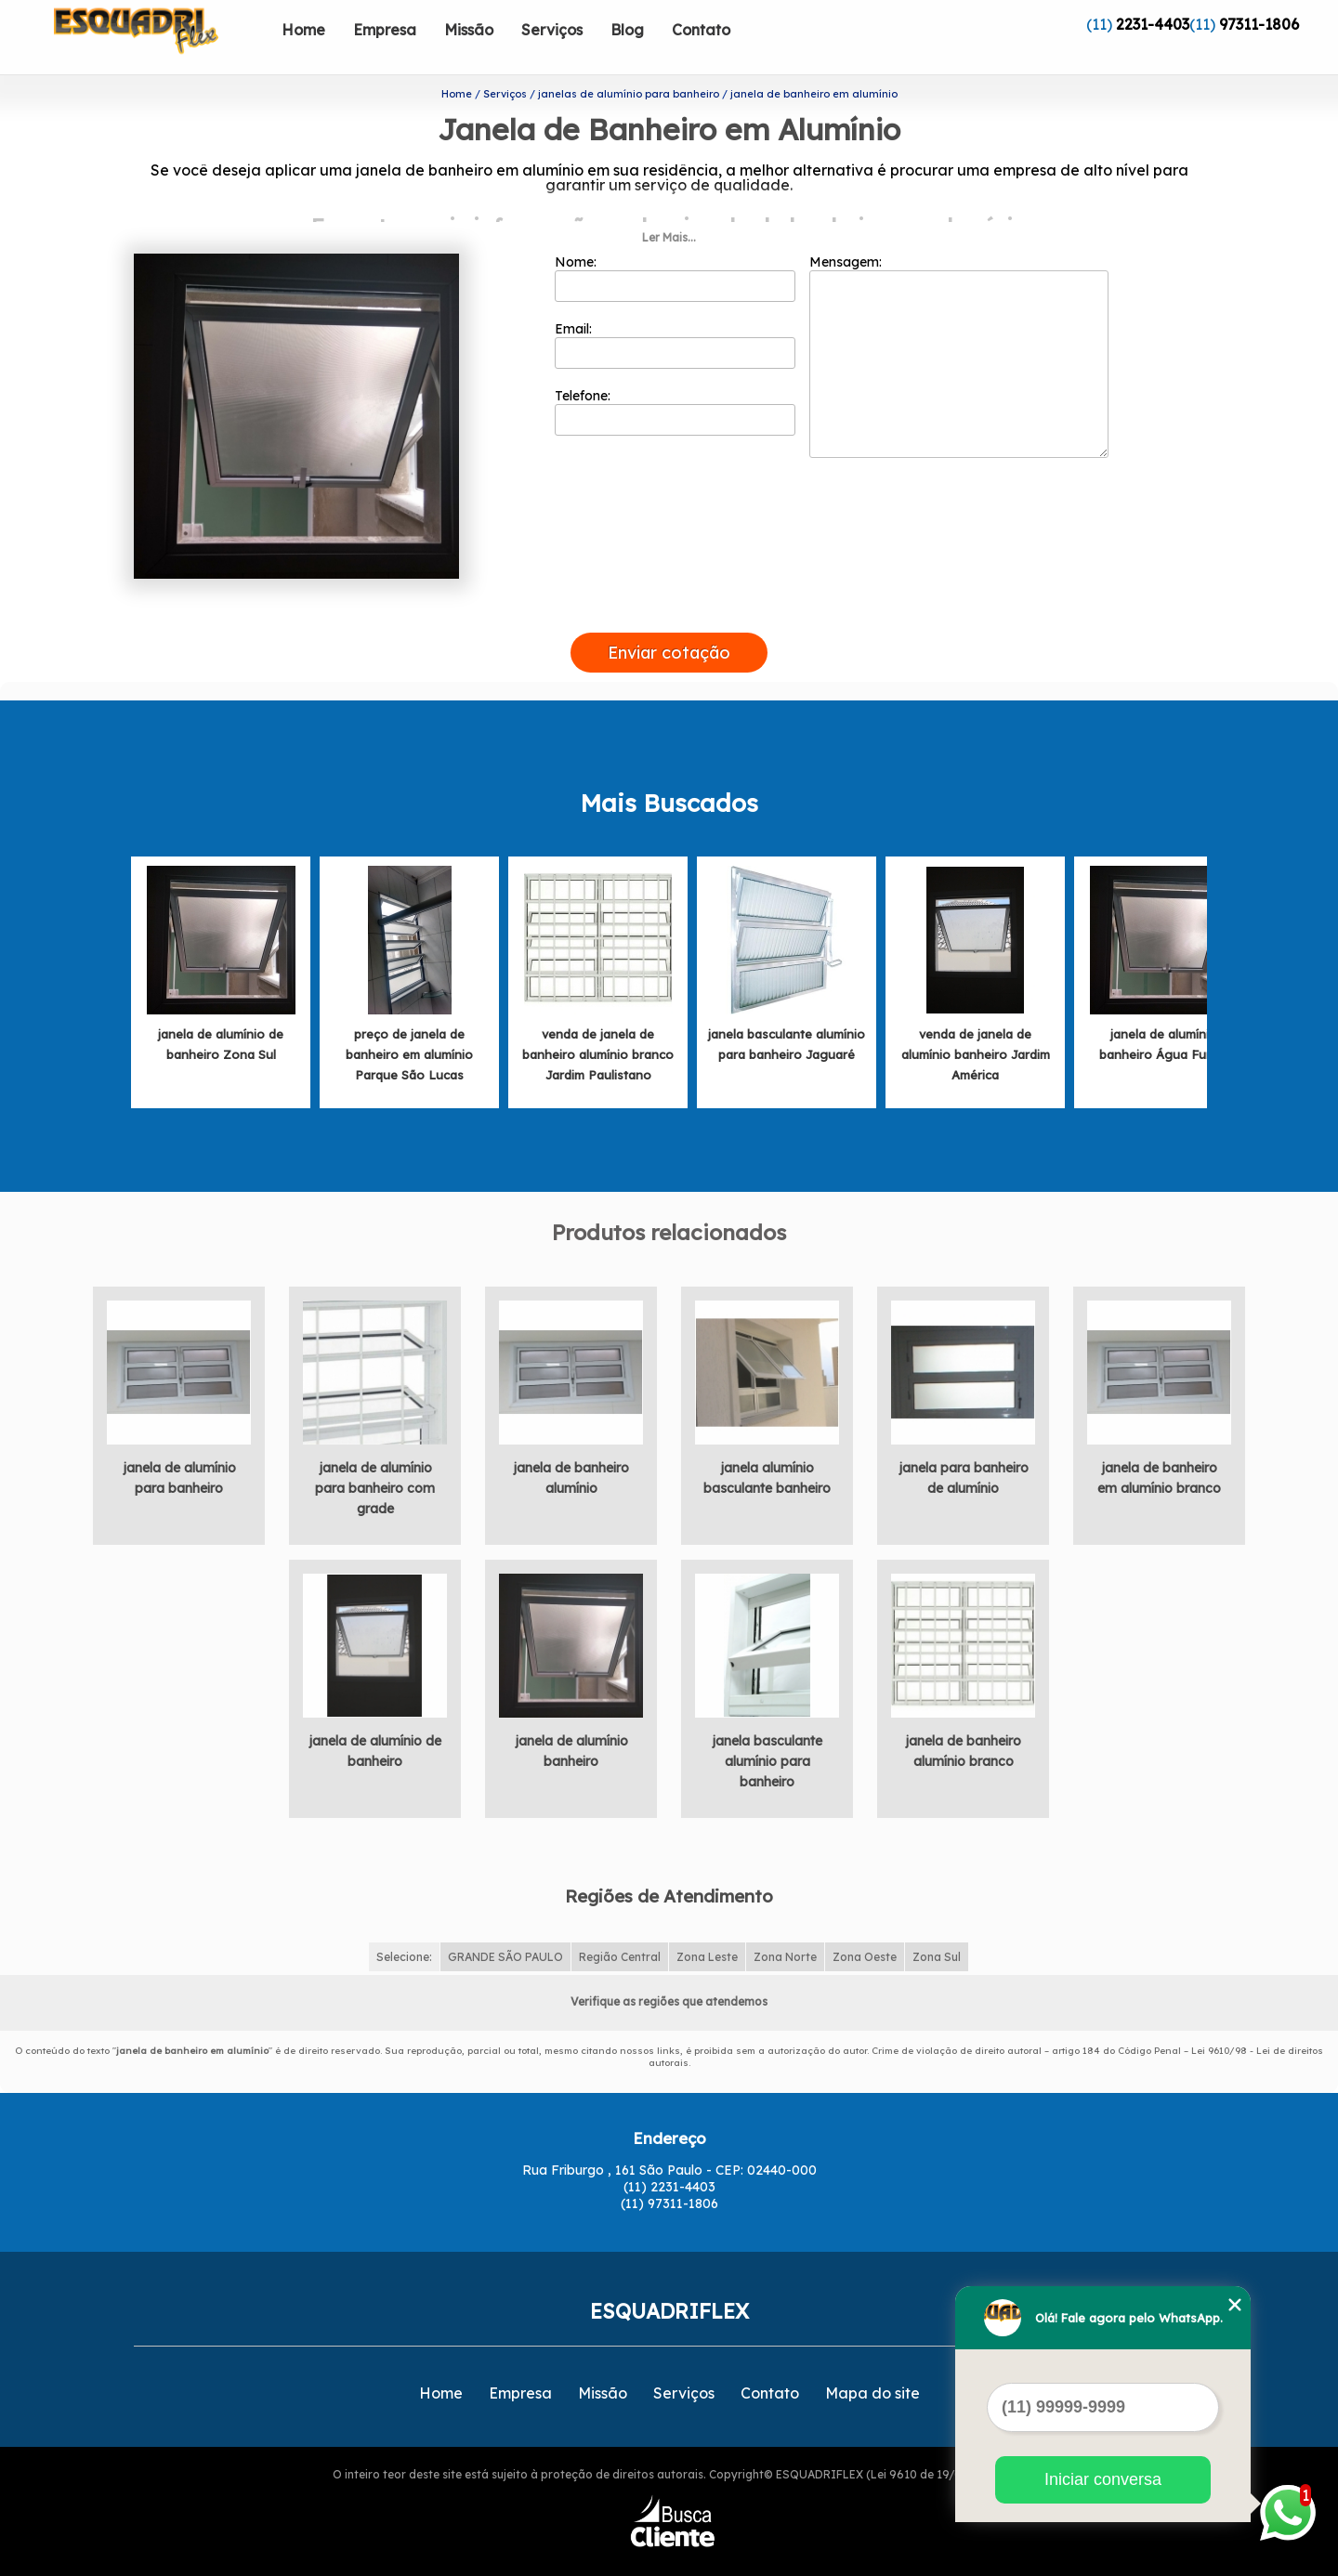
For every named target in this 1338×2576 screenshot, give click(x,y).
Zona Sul (936, 1926)
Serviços (552, 29)
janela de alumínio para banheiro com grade (375, 1458)
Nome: (675, 248)
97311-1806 (1259, 24)
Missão (468, 29)
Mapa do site (872, 2363)
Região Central (620, 1926)
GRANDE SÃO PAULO (505, 1926)
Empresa (384, 29)
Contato (701, 29)
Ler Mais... (669, 208)
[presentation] (669, 581)
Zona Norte (785, 1926)
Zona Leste (707, 1926)
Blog (627, 29)
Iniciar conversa (1102, 2479)
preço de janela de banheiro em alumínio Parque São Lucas (409, 1025)
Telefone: (675, 382)
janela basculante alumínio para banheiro (767, 1731)
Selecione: (404, 1926)
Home (303, 29)
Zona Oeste (865, 1926)
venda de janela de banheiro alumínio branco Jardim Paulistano (598, 1025)
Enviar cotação (669, 623)
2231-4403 (1152, 24)
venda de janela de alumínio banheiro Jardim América (975, 1025)
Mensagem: (958, 326)
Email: (675, 315)
